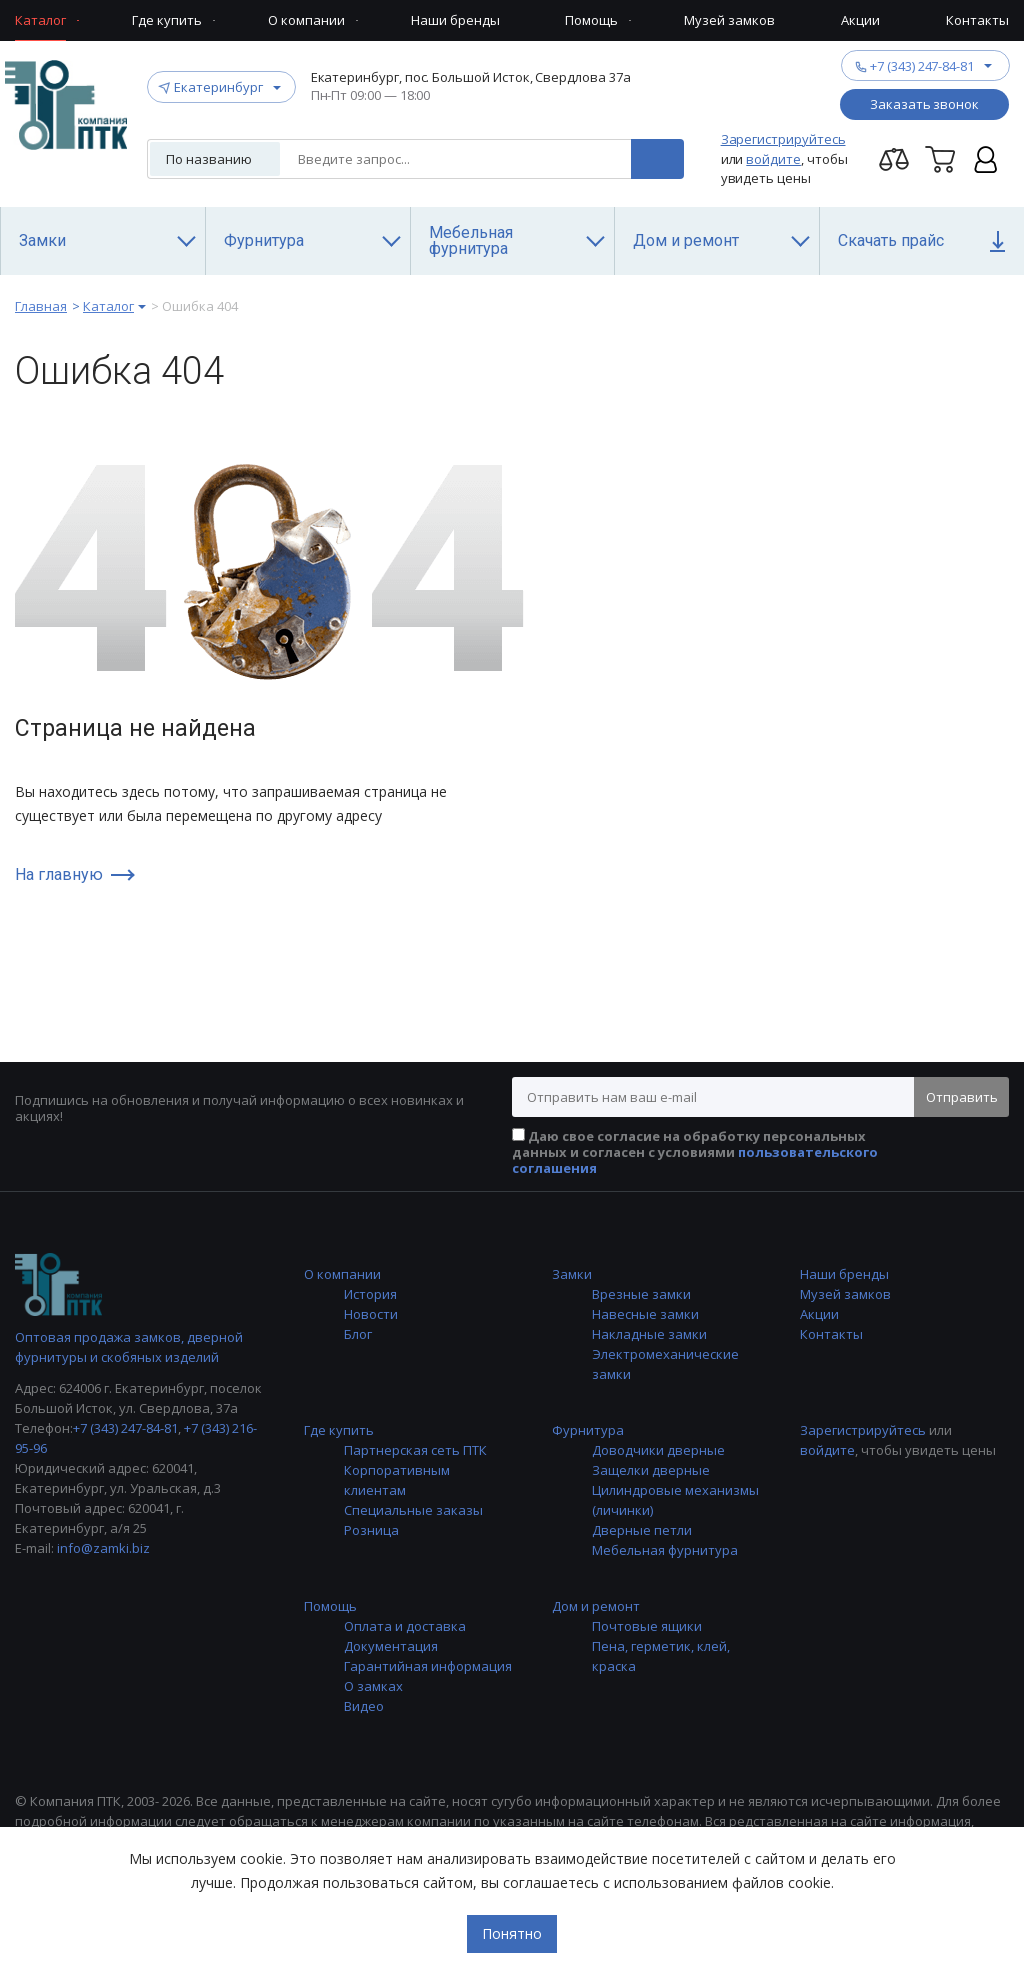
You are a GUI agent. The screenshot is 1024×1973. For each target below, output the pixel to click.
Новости (371, 1314)
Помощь (330, 1606)
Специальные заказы (413, 1510)
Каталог (108, 306)
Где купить (339, 1430)
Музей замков (845, 1294)
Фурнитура (588, 1430)
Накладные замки (649, 1334)
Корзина (940, 159)
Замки (572, 1274)
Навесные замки (645, 1314)
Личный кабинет (986, 159)
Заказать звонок (924, 104)
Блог (358, 1334)
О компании (342, 1274)
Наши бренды (844, 1274)
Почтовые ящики (647, 1626)
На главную (59, 875)
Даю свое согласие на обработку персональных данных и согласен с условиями (695, 1152)
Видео (364, 1706)
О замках (373, 1686)
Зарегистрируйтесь (783, 139)
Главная (41, 306)
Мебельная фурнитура (665, 1550)
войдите (773, 159)
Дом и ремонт (596, 1606)
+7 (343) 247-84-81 (922, 65)
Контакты (831, 1334)
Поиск (657, 159)
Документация (391, 1646)
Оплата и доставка (405, 1626)
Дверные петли (642, 1530)
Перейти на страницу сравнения (894, 159)
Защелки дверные (651, 1470)
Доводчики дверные (658, 1450)
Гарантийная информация (428, 1666)
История (370, 1294)
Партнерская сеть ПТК (415, 1450)
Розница (371, 1530)
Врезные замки (641, 1294)
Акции (819, 1314)
